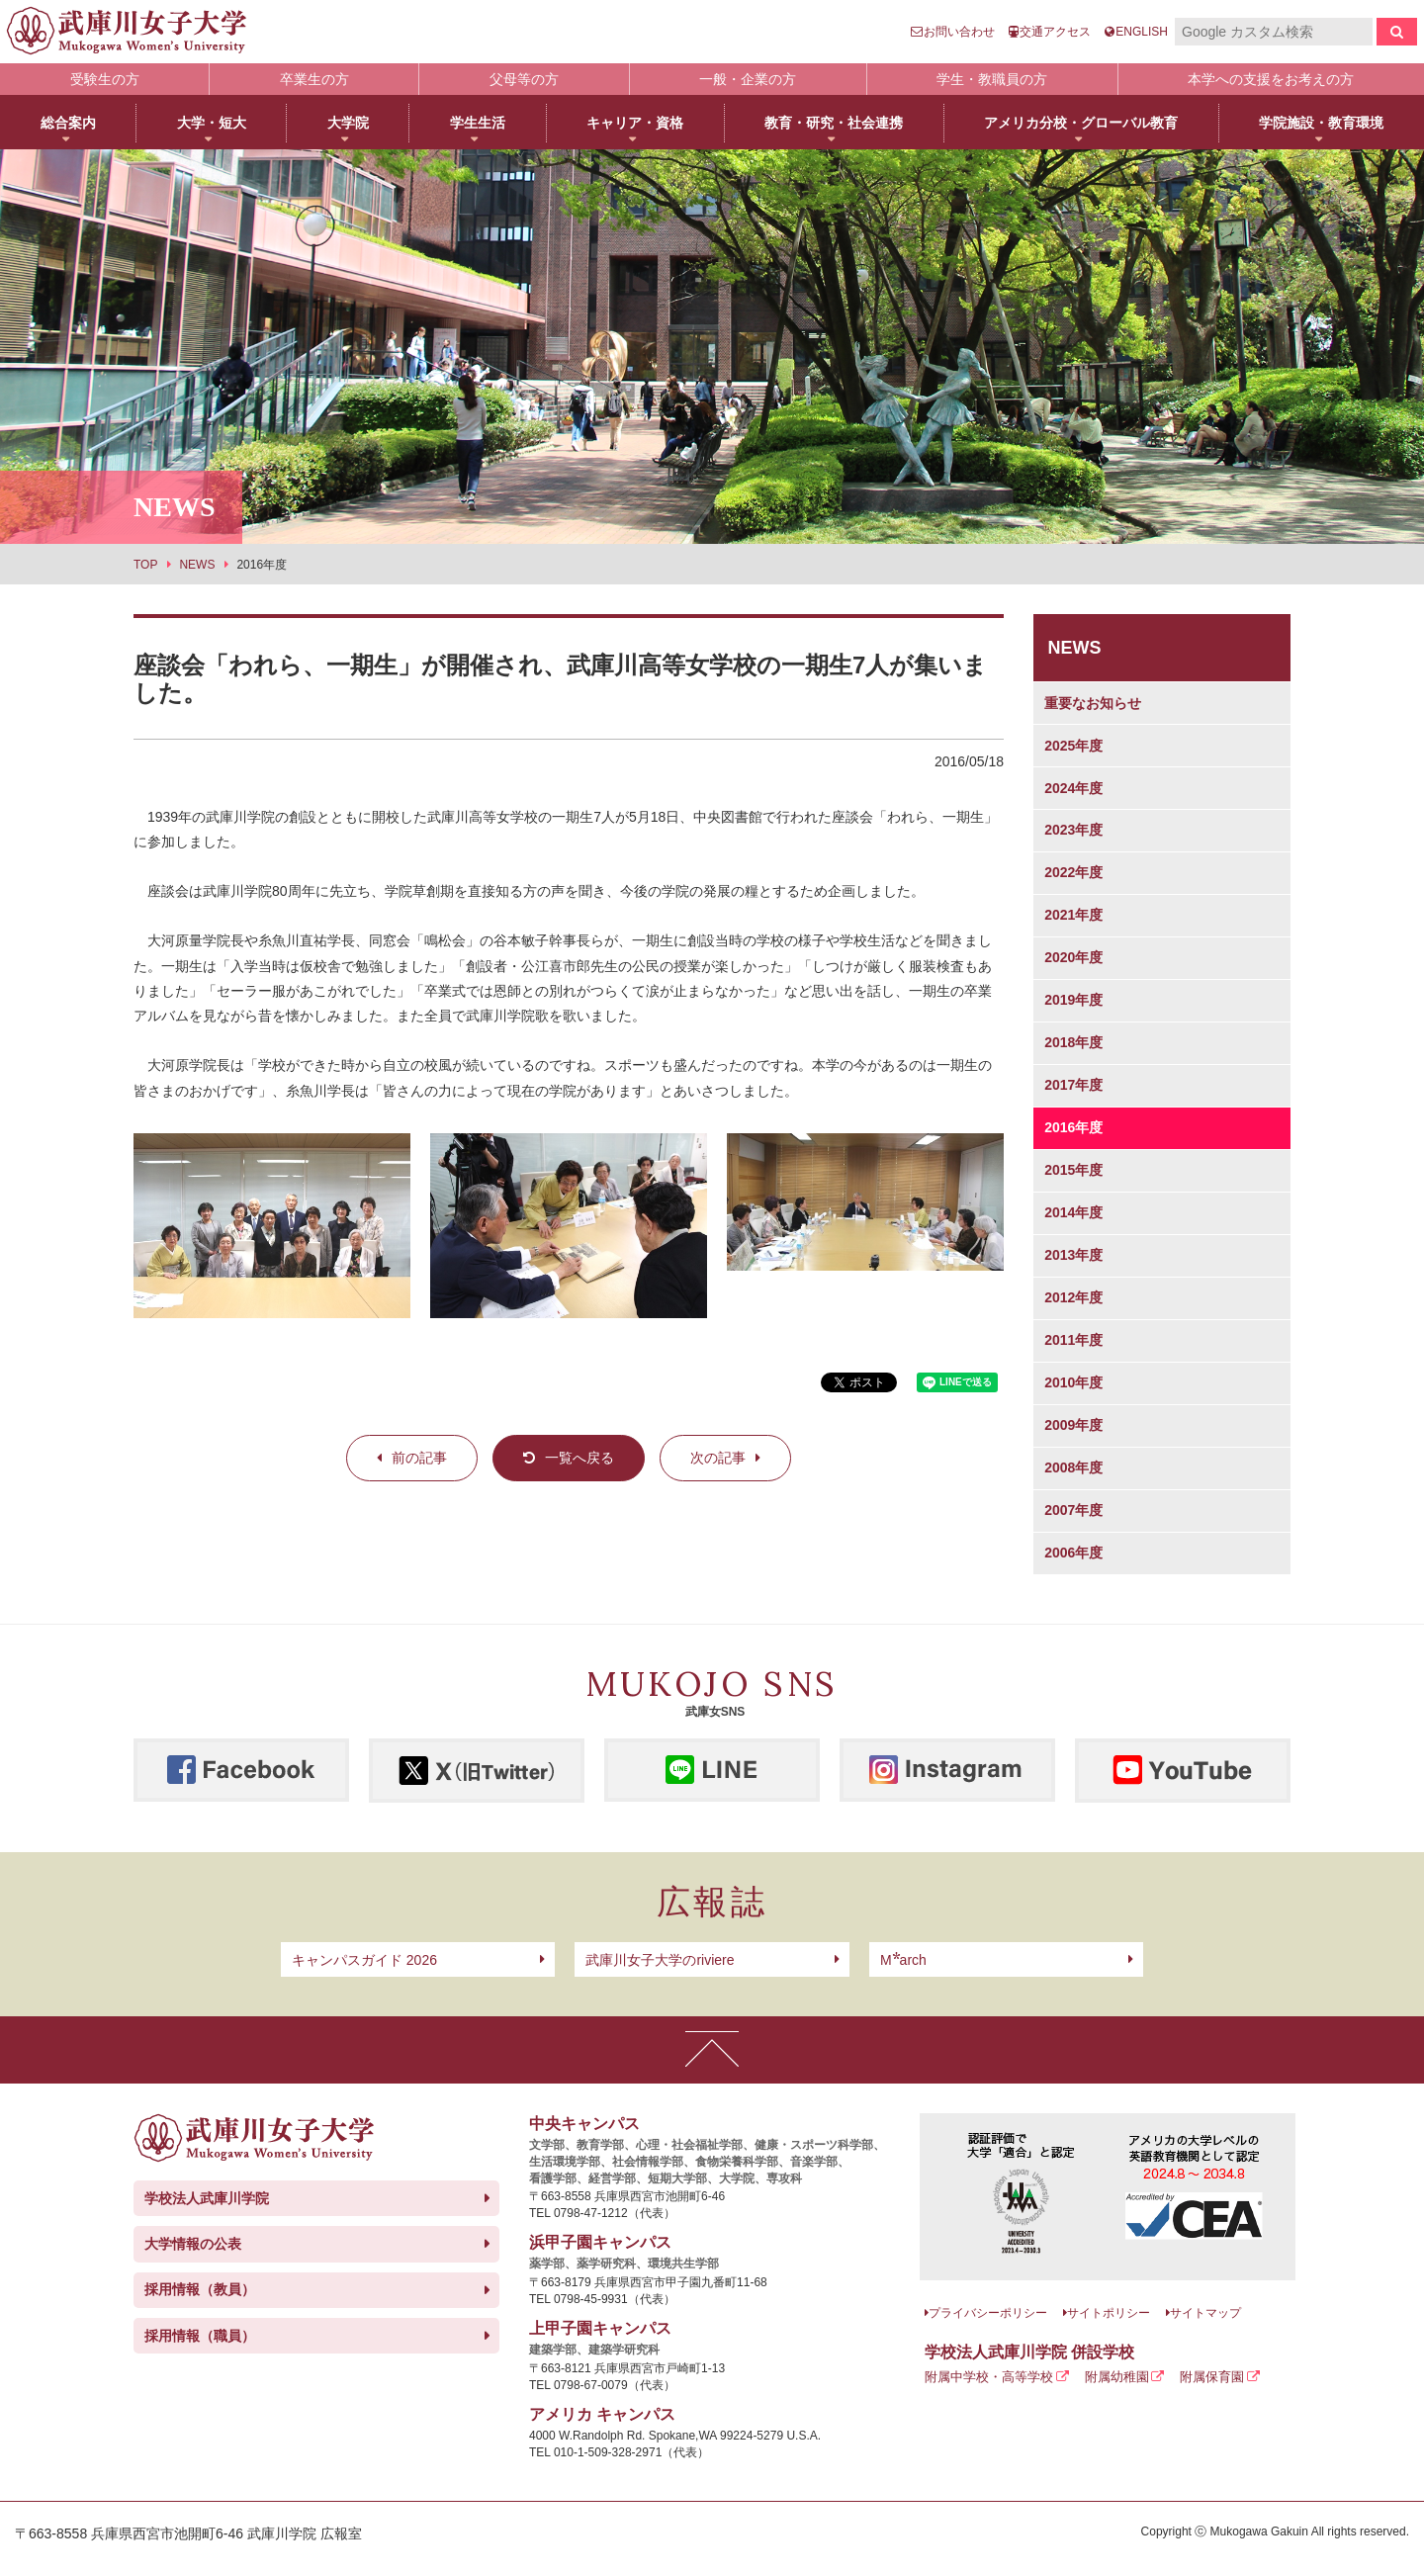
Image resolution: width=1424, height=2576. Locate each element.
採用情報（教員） (199, 2289)
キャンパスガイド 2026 (364, 1960)
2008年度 (1073, 1467)
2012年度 (1073, 1297)
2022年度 (1073, 872)
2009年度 (1073, 1425)
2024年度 (1073, 788)
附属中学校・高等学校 (989, 2376)
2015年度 (1073, 1170)
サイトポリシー (1108, 2313)
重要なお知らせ (1092, 703)
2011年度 (1073, 1340)
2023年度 (1073, 830)
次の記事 (718, 1458)
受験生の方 (104, 79)
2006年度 (1073, 1552)
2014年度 (1073, 1212)
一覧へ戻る (579, 1458)
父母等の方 (524, 79)
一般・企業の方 (747, 79)
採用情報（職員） (199, 2336)
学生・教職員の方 (991, 79)
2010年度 (1073, 1382)
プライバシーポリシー (988, 2313)
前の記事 (419, 1458)
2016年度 (1073, 1127)
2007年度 (1073, 1510)
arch (903, 1960)
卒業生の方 (314, 79)
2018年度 (1073, 1042)
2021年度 (1073, 915)
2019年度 (1073, 1000)
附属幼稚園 (1117, 2376)
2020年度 (1073, 957)
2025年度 (1073, 746)
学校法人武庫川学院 (206, 2198)
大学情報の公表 (192, 2244)
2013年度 (1073, 1255)
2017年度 (1073, 1085)
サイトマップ (1205, 2313)
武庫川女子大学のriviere (659, 1960)
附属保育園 (1212, 2376)
